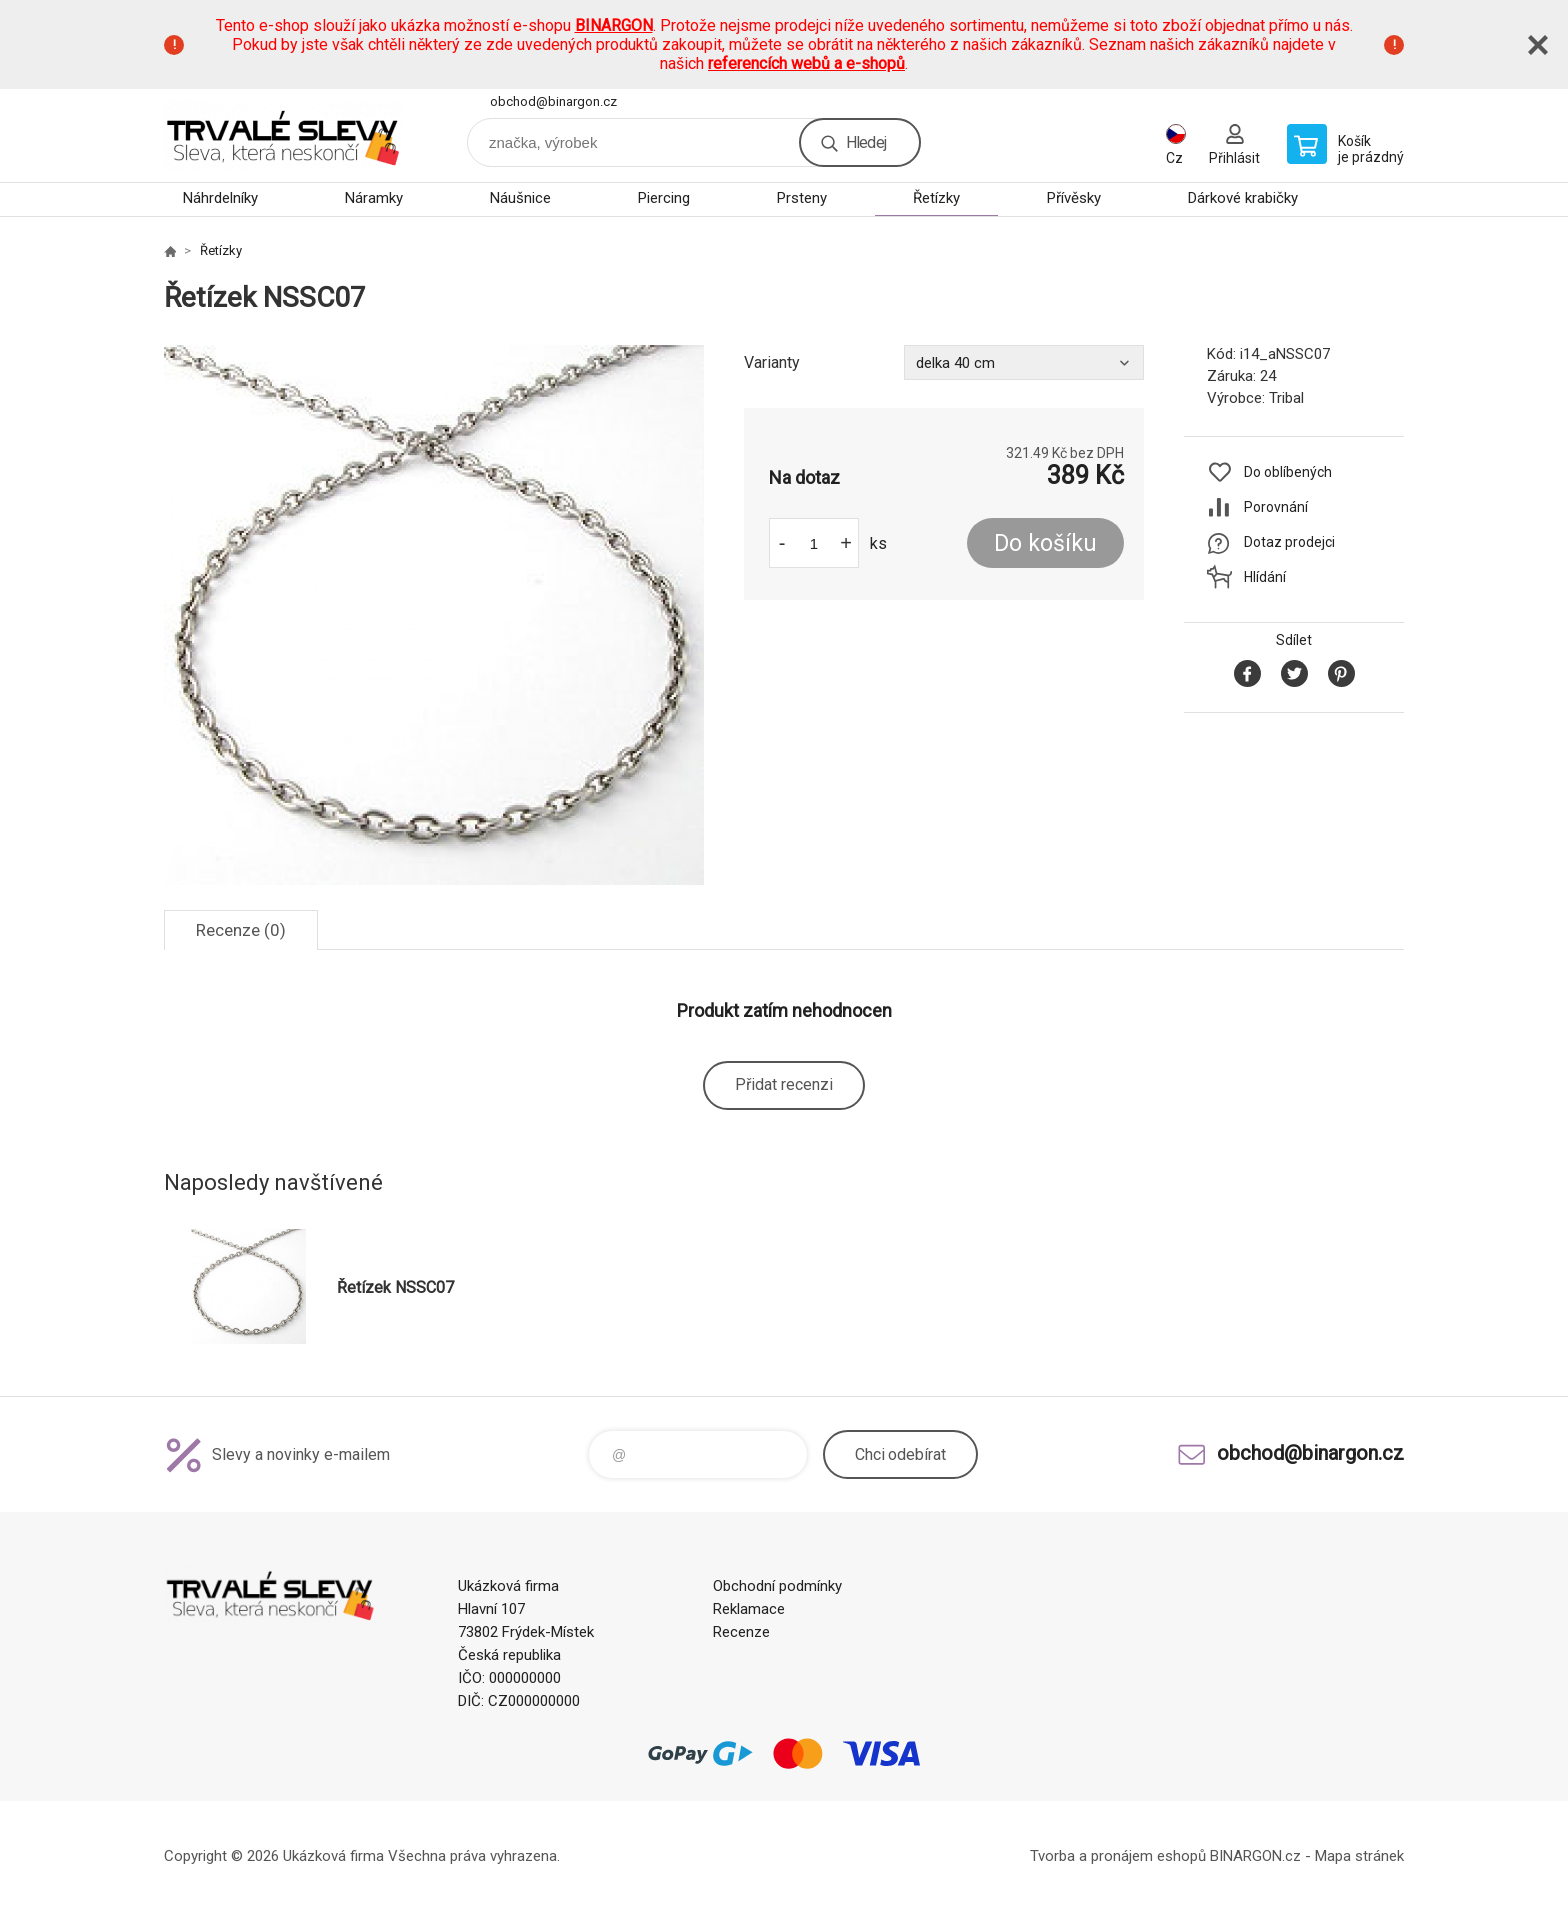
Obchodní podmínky (777, 1586)
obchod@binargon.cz (553, 101)
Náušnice (520, 198)
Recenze (741, 1632)
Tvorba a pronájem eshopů (1118, 1856)
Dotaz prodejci (1289, 542)
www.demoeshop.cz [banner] (284, 135)
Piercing (664, 198)
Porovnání (1276, 507)
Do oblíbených (1288, 472)
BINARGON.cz (1255, 1856)
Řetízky (936, 198)
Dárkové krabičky (1243, 198)
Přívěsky (1074, 198)
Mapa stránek (1359, 1856)
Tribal (1286, 398)
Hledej (866, 142)
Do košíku (1045, 543)
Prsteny (802, 198)
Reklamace (749, 1609)
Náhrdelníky (220, 198)
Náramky (374, 198)
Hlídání (1265, 577)
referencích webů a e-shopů (806, 63)
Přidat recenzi (784, 1084)
